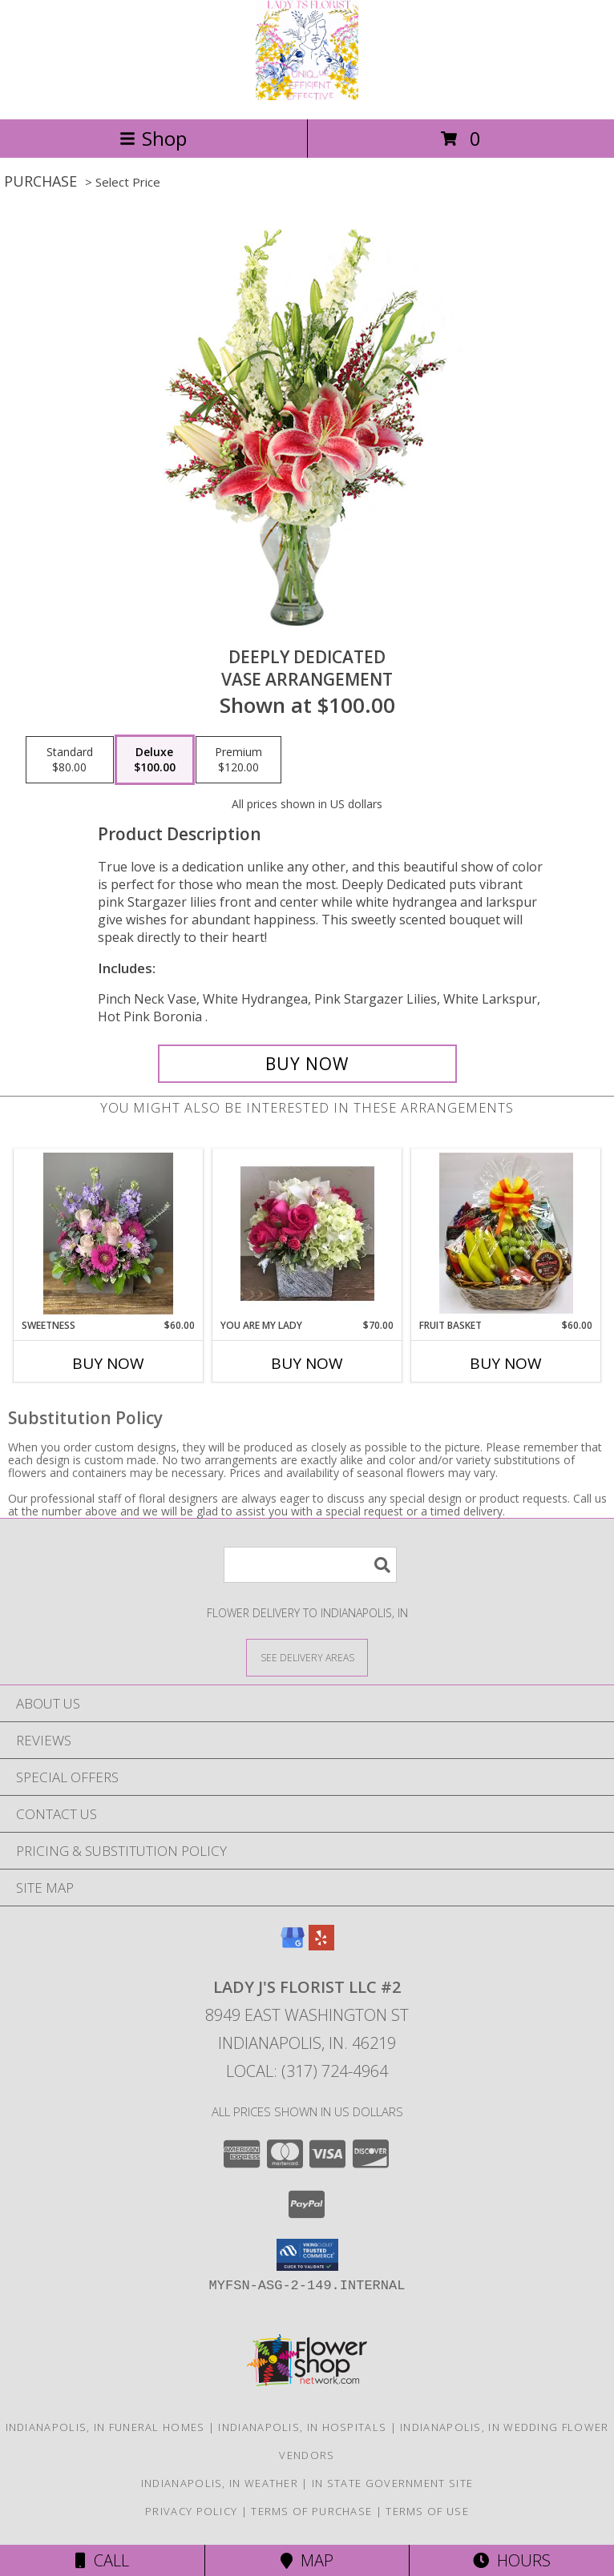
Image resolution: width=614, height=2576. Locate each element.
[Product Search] (310, 1565)
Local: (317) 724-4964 (307, 2071)
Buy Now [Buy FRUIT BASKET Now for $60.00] (506, 1363)
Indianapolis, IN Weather (219, 2483)
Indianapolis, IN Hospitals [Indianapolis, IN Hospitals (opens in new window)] (302, 2427)
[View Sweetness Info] (109, 1233)
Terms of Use (427, 2511)
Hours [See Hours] (512, 2560)
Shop (153, 138)
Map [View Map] (307, 2560)
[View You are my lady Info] (307, 1234)
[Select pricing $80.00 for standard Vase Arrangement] (69, 760)
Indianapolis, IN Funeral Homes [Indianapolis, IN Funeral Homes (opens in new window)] (105, 2427)
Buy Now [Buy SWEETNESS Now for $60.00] (108, 1363)
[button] (307, 2255)
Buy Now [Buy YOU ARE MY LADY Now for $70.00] (307, 1363)
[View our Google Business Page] (292, 1945)
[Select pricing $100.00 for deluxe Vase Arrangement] (154, 760)
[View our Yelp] (321, 1945)
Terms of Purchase (311, 2511)
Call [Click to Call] (102, 2560)
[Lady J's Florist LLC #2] (307, 95)
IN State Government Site (392, 2483)
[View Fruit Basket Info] (506, 1233)
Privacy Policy (191, 2511)
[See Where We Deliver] (307, 1656)
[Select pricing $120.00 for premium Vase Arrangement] (238, 760)
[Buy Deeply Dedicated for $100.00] (307, 1063)
